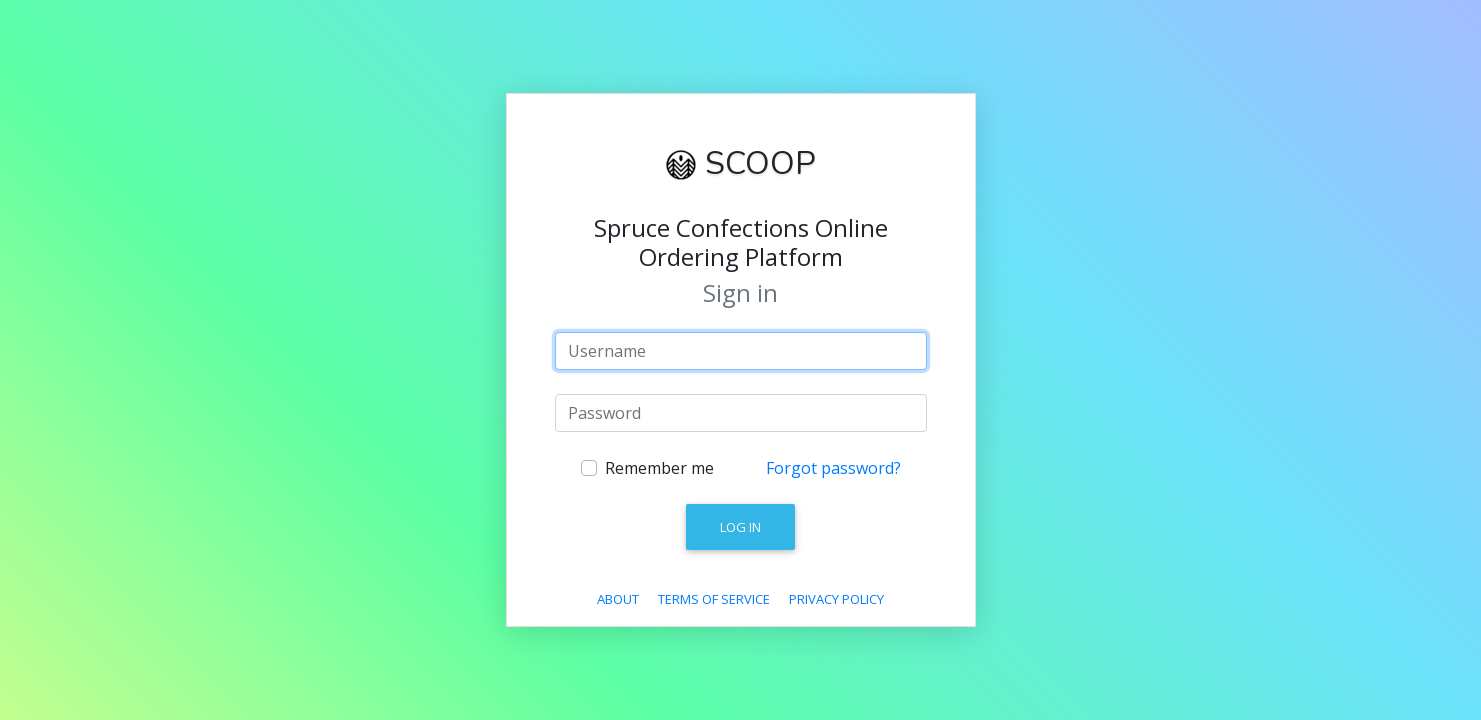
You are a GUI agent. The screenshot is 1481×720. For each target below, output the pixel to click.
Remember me (659, 468)
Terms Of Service (714, 599)
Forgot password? (833, 468)
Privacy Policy (836, 599)
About (618, 599)
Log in (740, 527)
